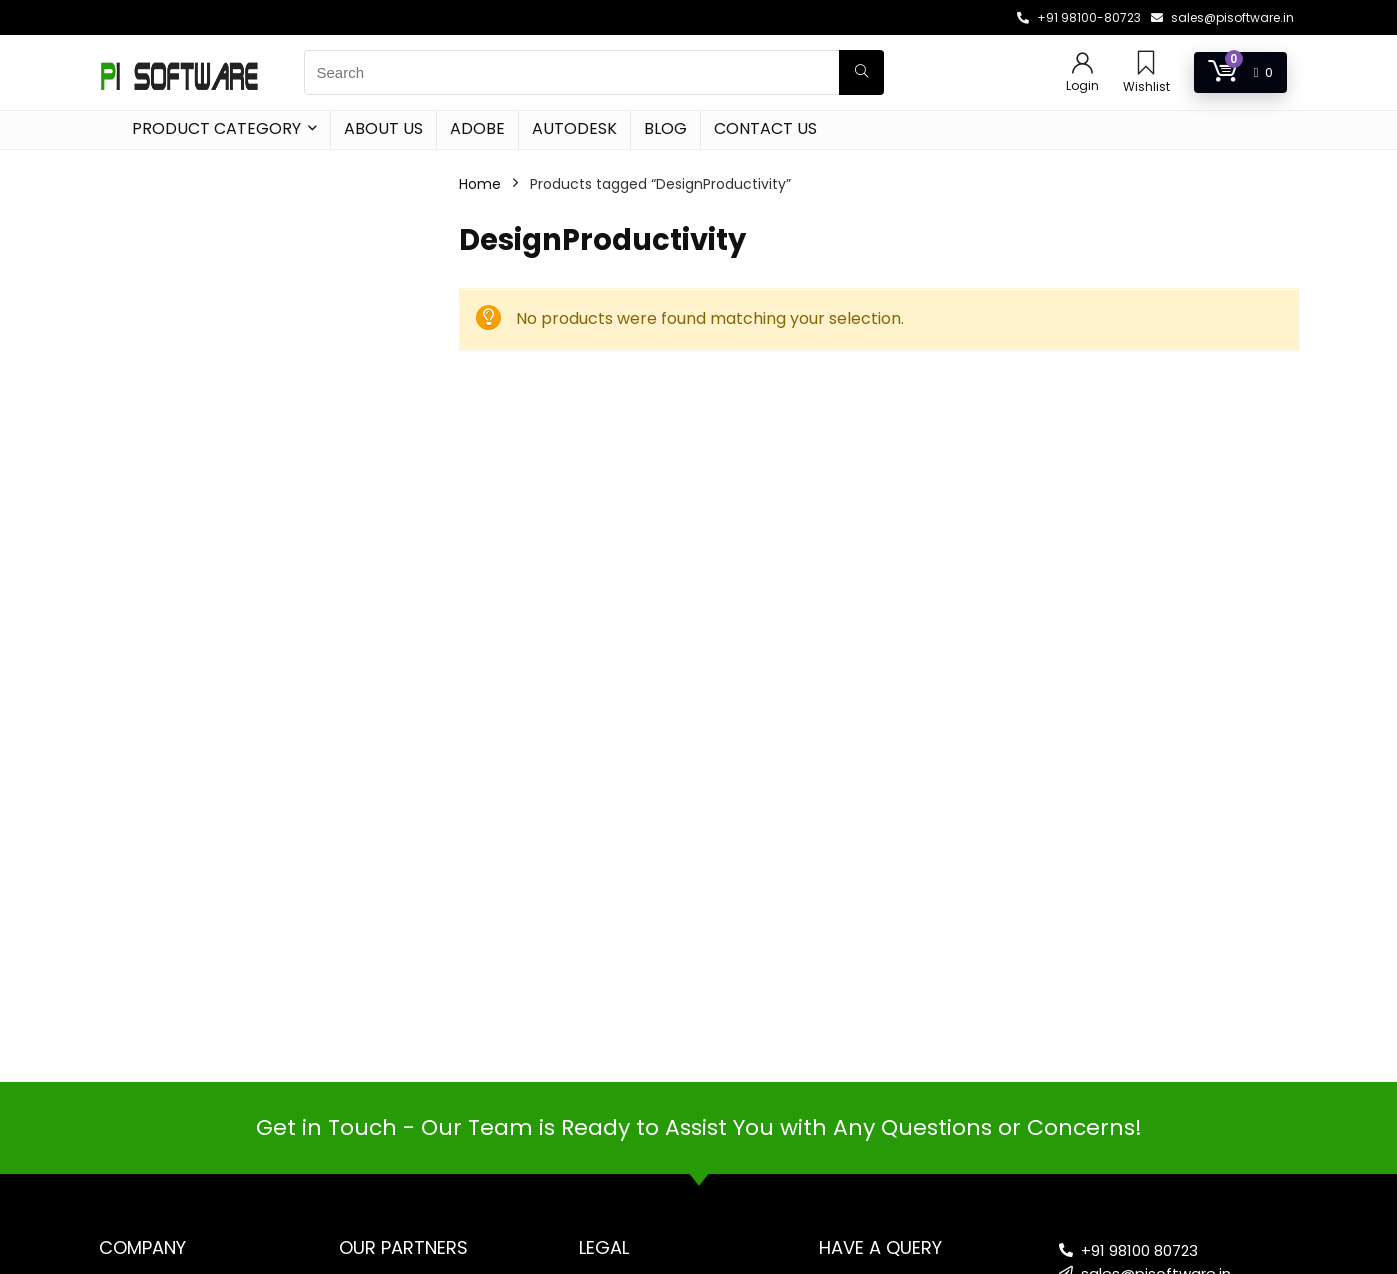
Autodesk (574, 128)
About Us (383, 128)
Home (480, 184)
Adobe (477, 128)
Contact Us (765, 128)
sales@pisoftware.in (1232, 17)
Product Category (216, 128)
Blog (665, 128)
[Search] (861, 72)
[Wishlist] (1146, 64)
